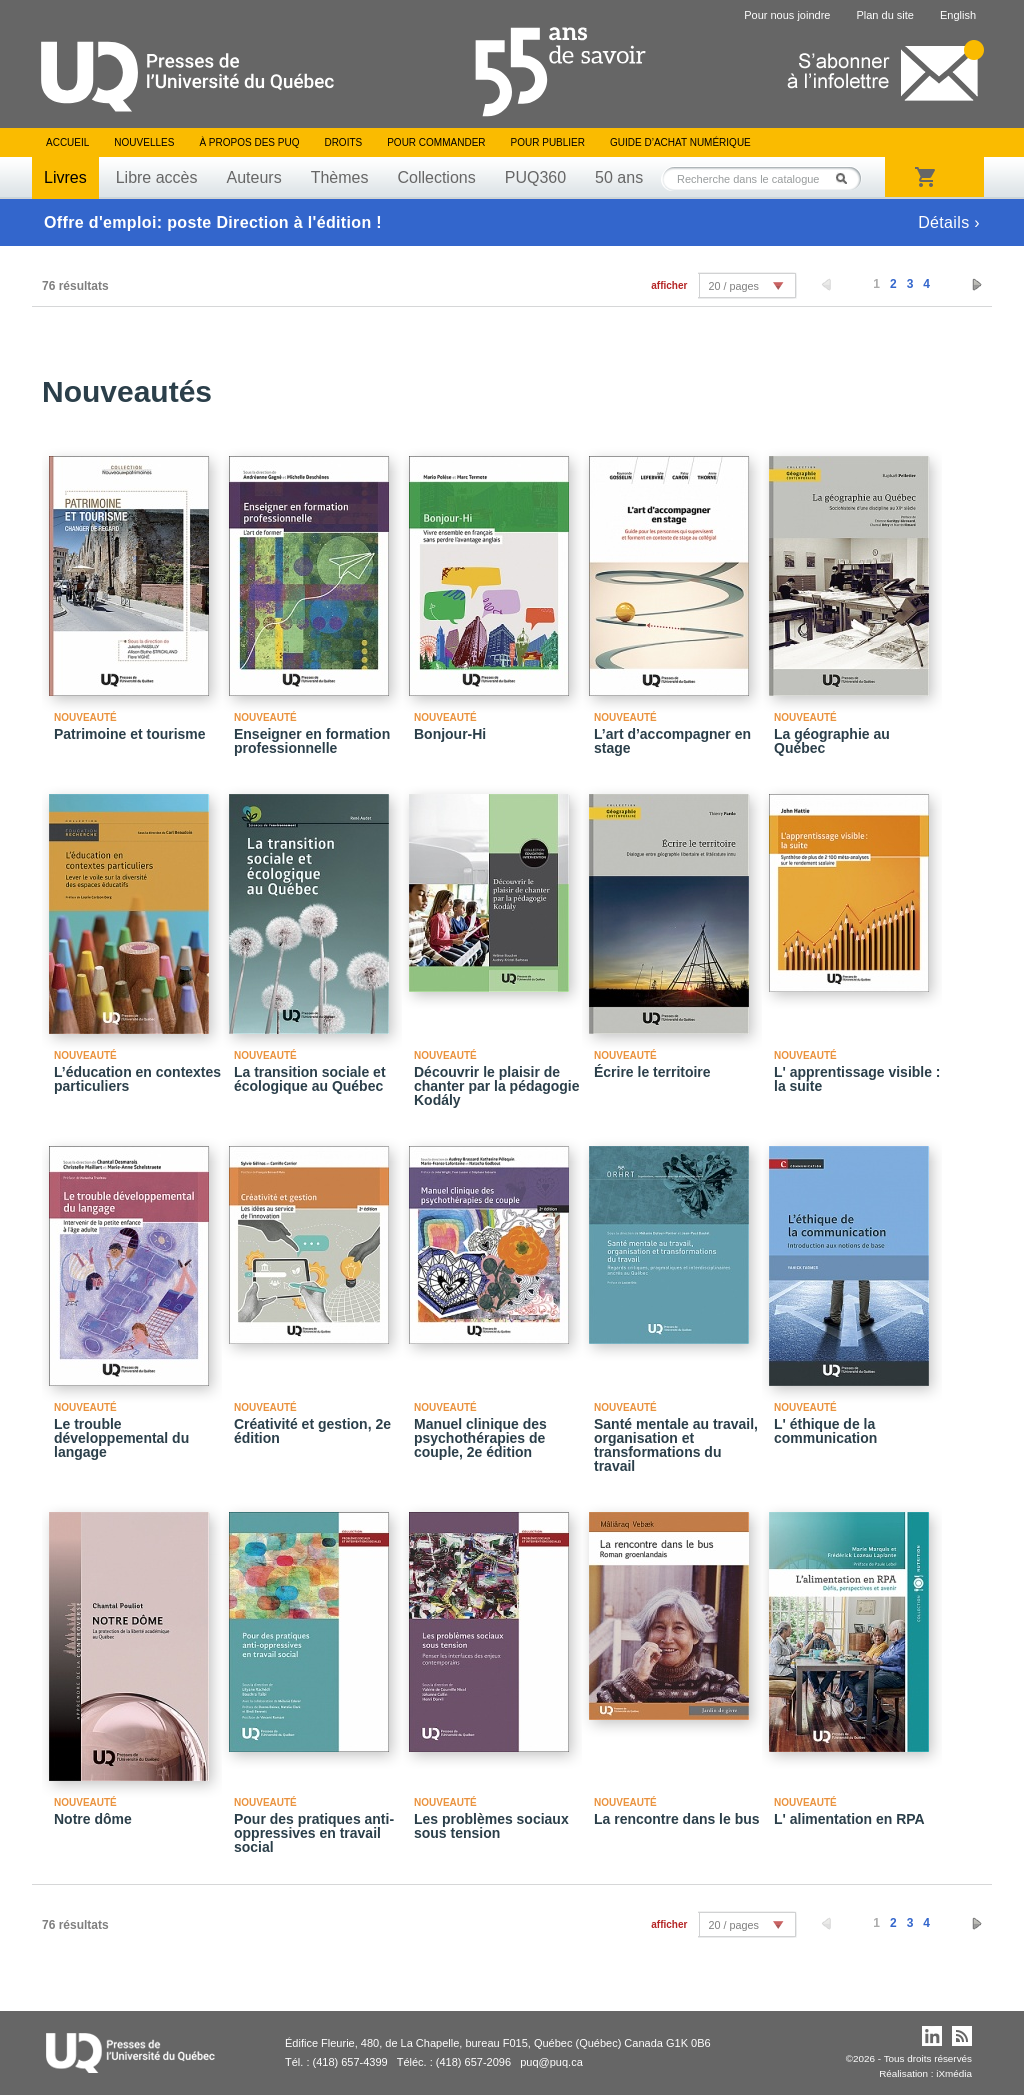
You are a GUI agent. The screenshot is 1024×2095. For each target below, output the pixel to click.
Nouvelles (144, 142)
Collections (436, 177)
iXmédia (954, 2073)
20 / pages (733, 286)
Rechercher (847, 178)
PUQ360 (535, 177)
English (958, 15)
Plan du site (884, 15)
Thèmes (340, 177)
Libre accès (157, 177)
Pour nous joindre (787, 15)
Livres (65, 177)
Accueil (67, 142)
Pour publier (548, 142)
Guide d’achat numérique (680, 142)
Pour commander (436, 142)
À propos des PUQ (249, 142)
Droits (343, 142)
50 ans (619, 177)
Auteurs (254, 177)
